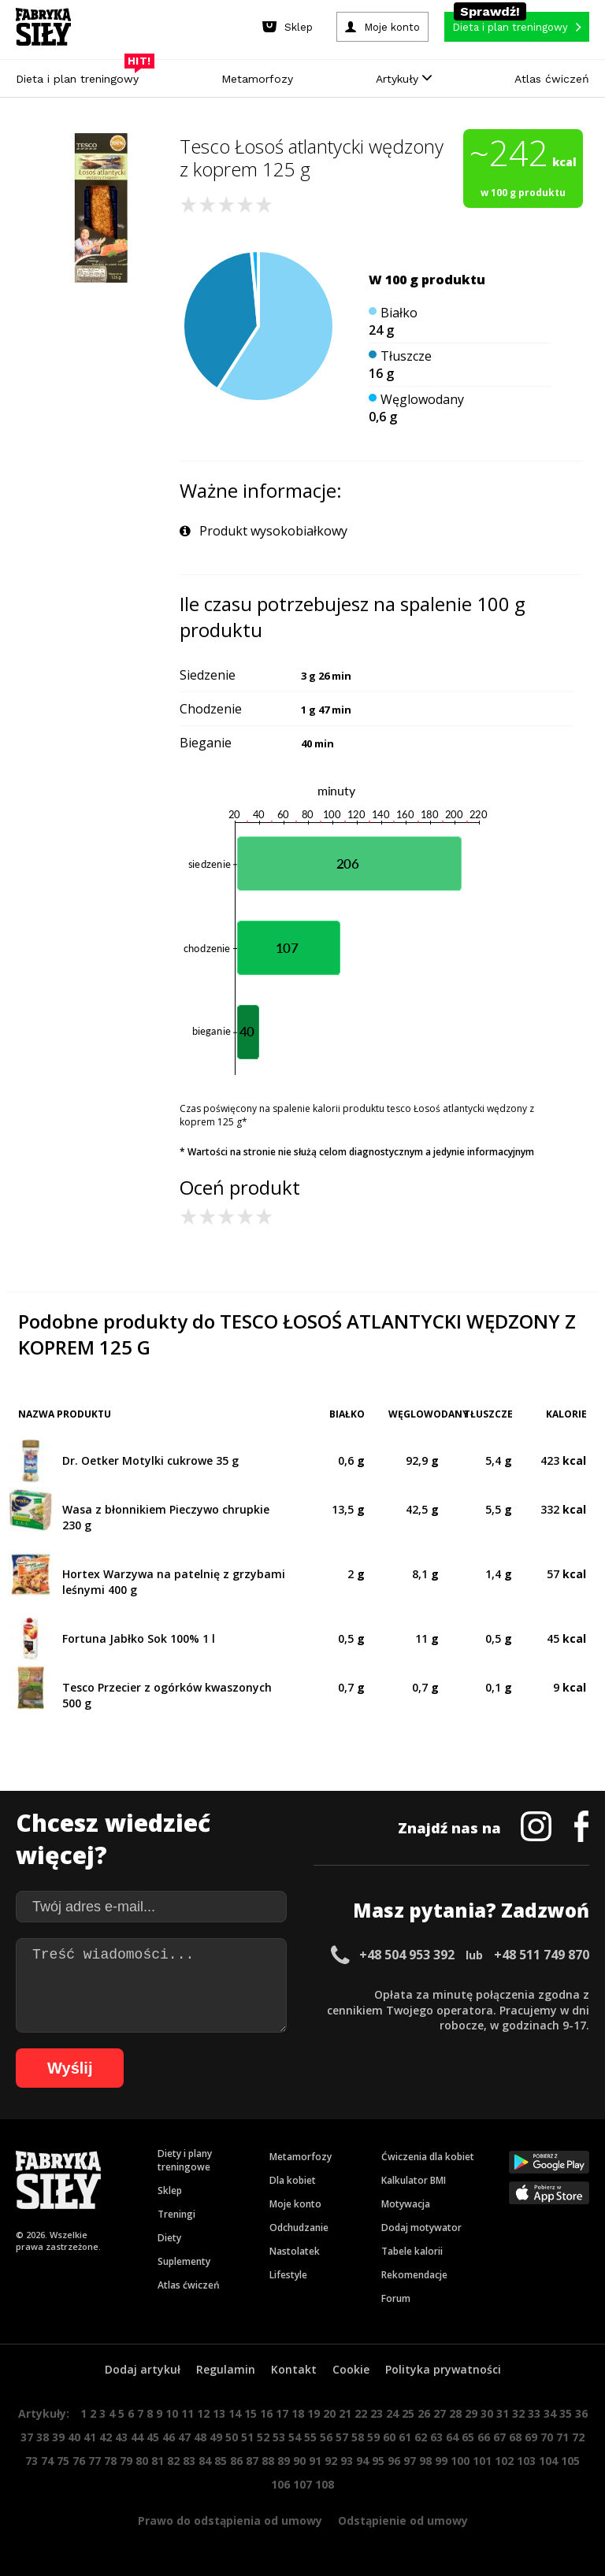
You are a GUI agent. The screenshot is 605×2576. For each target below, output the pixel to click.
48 (200, 2437)
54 (294, 2437)
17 (282, 2413)
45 (153, 2437)
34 (550, 2413)
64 (452, 2437)
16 (266, 2413)
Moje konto (295, 2204)
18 (297, 2413)
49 (216, 2437)
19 (313, 2413)
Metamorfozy (257, 78)
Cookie (350, 2369)
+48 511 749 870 (541, 1954)
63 (436, 2437)
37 (26, 2437)
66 (483, 2437)
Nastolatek (294, 2251)
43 (121, 2437)
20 (329, 2413)
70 (546, 2437)
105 (570, 2460)
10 (171, 2413)
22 (360, 2413)
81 (157, 2460)
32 (518, 2413)
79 (126, 2460)
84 (205, 2460)
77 (94, 2460)
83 (189, 2460)
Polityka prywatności (443, 2369)
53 (279, 2437)
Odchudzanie (298, 2227)
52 (263, 2437)
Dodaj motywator (421, 2227)
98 (425, 2460)
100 (460, 2460)
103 (526, 2460)
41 (90, 2437)
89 (283, 2460)
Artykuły (404, 78)
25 (408, 2413)
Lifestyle (288, 2274)
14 (234, 2413)
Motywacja (405, 2204)
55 (310, 2437)
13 (219, 2413)
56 (326, 2437)
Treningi (176, 2214)
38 (42, 2437)
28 (455, 2413)
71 (562, 2437)
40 (74, 2437)
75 (63, 2460)
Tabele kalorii (412, 2251)
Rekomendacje (414, 2274)
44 (137, 2437)
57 (342, 2437)
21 (345, 2413)
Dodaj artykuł (142, 2369)
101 (482, 2460)
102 (504, 2460)
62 (420, 2437)
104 (548, 2460)
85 (220, 2460)
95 (378, 2460)
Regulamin (225, 2369)
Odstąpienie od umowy (403, 2520)
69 (531, 2437)
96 (394, 2460)
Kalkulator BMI (413, 2180)
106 (280, 2484)
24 (392, 2413)
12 (203, 2413)
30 (487, 2413)
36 (581, 2413)
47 (184, 2437)
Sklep (170, 2190)
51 (247, 2437)
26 (424, 2413)
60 (389, 2437)
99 (441, 2460)
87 (252, 2460)
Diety (169, 2237)
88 (268, 2460)
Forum (395, 2298)
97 (409, 2460)
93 (346, 2460)
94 (362, 2460)
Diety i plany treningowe (185, 2160)
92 (331, 2460)
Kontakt (294, 2369)
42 (105, 2437)
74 (47, 2460)
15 (250, 2413)
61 (405, 2437)
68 (515, 2437)
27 (439, 2413)
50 (231, 2437)
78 (110, 2460)
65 (468, 2437)
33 (534, 2413)
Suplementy (184, 2261)
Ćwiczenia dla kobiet (427, 2156)
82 (173, 2460)
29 (471, 2413)
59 (373, 2437)
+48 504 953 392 (407, 1954)
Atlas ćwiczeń (551, 78)
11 (187, 2413)
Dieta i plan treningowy (81, 75)
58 (357, 2437)
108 (324, 2484)
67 (499, 2437)
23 (376, 2413)
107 (302, 2484)
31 (502, 2413)
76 (78, 2460)
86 (236, 2460)
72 (578, 2437)
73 (31, 2460)
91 (315, 2460)
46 (168, 2437)
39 (58, 2437)
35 (565, 2413)
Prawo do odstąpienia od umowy (230, 2520)
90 (299, 2460)
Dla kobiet (292, 2180)
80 (141, 2460)
